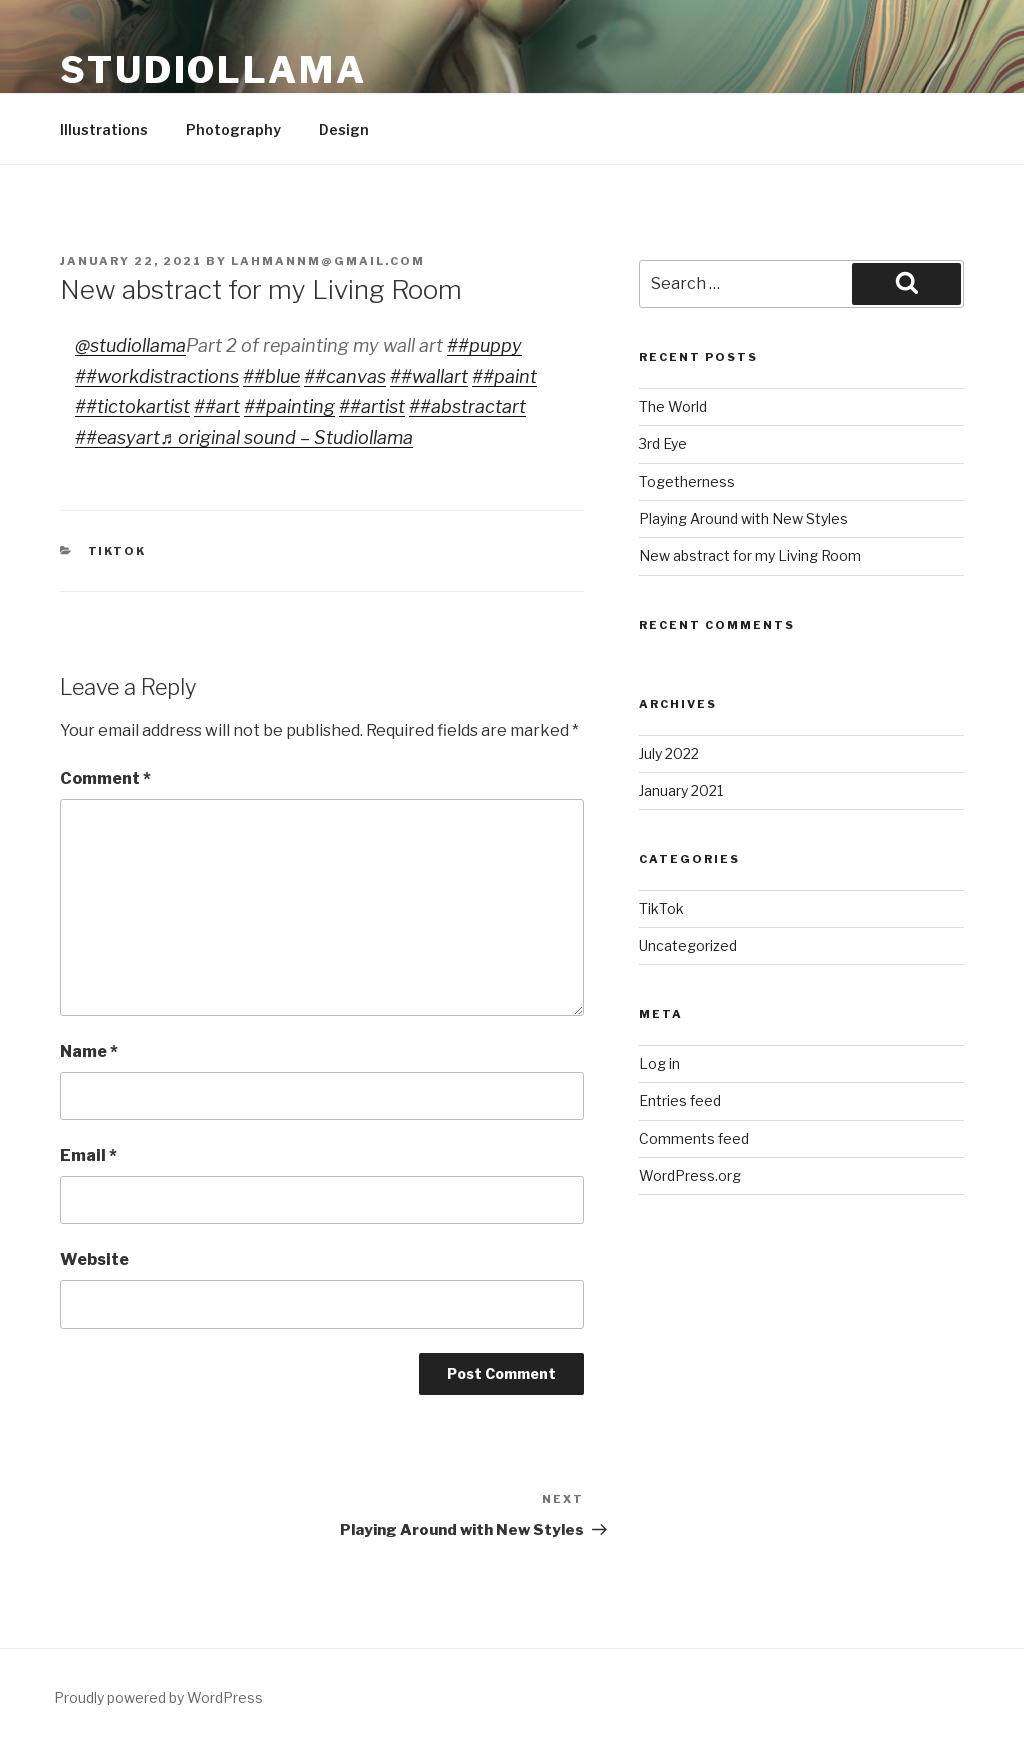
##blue (271, 376)
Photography (233, 129)
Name (89, 1051)
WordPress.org (690, 1175)
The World (673, 406)
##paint (504, 376)
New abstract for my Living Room (750, 555)
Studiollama (213, 70)
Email (88, 1155)
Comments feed (694, 1138)
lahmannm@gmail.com (328, 261)
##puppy (484, 345)
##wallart (429, 376)
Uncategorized (688, 945)
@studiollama (130, 345)
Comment (105, 778)
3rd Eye (663, 443)
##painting (289, 406)
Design (344, 129)
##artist (372, 406)
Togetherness (687, 481)
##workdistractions (157, 376)
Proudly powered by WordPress (158, 1697)
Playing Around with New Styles (743, 518)
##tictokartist (132, 406)
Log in (659, 1063)
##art (217, 406)
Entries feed (680, 1100)
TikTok (117, 551)
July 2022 (669, 753)
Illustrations (104, 129)
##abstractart (467, 406)
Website (94, 1259)
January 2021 (681, 790)
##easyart (117, 437)
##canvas (345, 376)
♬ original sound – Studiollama (286, 437)
